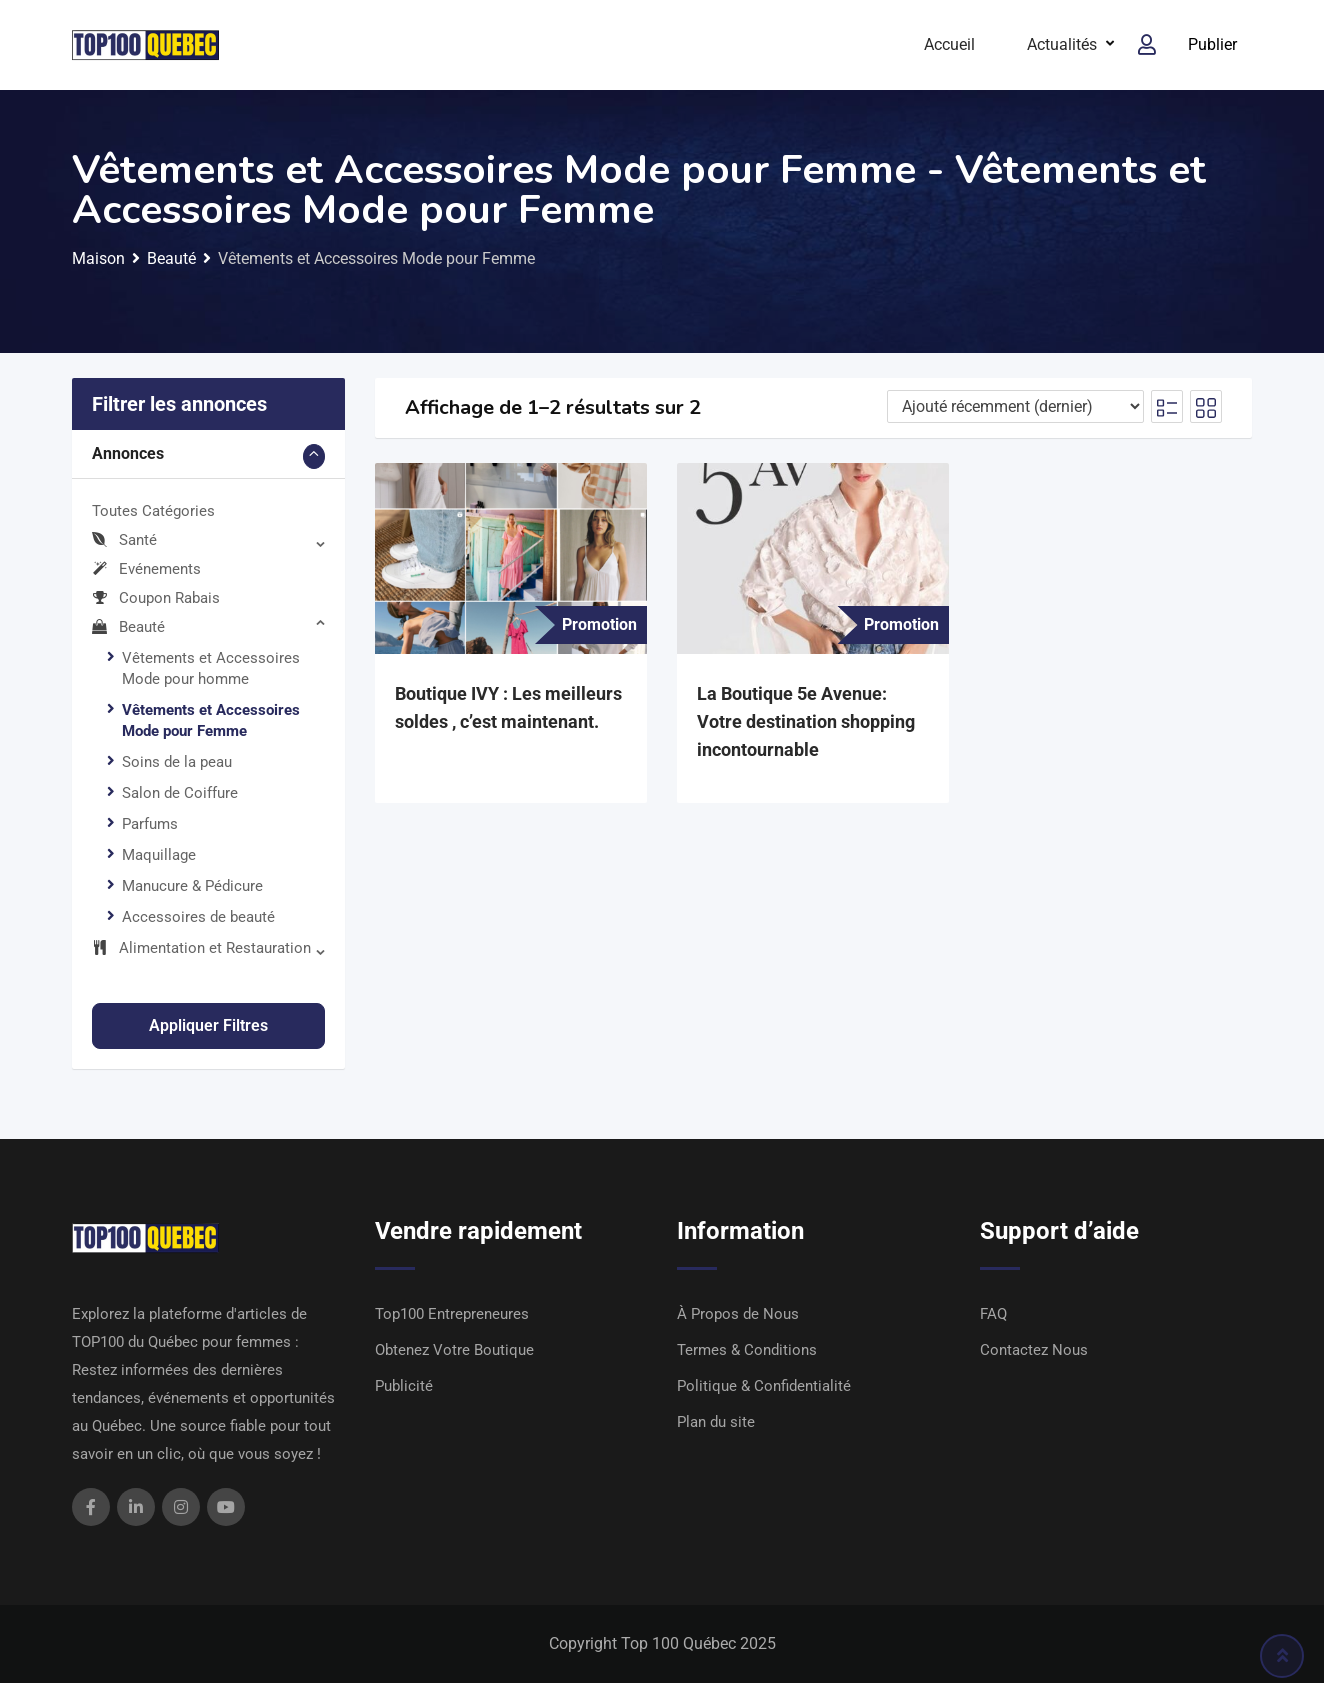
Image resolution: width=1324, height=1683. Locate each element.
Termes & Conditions (747, 1350)
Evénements (146, 569)
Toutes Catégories (153, 511)
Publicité (404, 1386)
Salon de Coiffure (180, 793)
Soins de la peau (177, 762)
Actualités (1062, 44)
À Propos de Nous (738, 1314)
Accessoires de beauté (198, 917)
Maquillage (159, 855)
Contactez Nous (1034, 1350)
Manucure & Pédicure (192, 886)
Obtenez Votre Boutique (454, 1350)
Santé (124, 540)
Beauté (128, 627)
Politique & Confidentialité (764, 1386)
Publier (1212, 44)
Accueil (949, 44)
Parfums (150, 824)
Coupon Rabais (156, 598)
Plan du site (716, 1422)
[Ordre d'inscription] (1015, 406)
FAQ (993, 1314)
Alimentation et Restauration (201, 948)
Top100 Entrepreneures (452, 1314)
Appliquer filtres (208, 1025)
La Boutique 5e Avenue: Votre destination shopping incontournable (806, 721)
